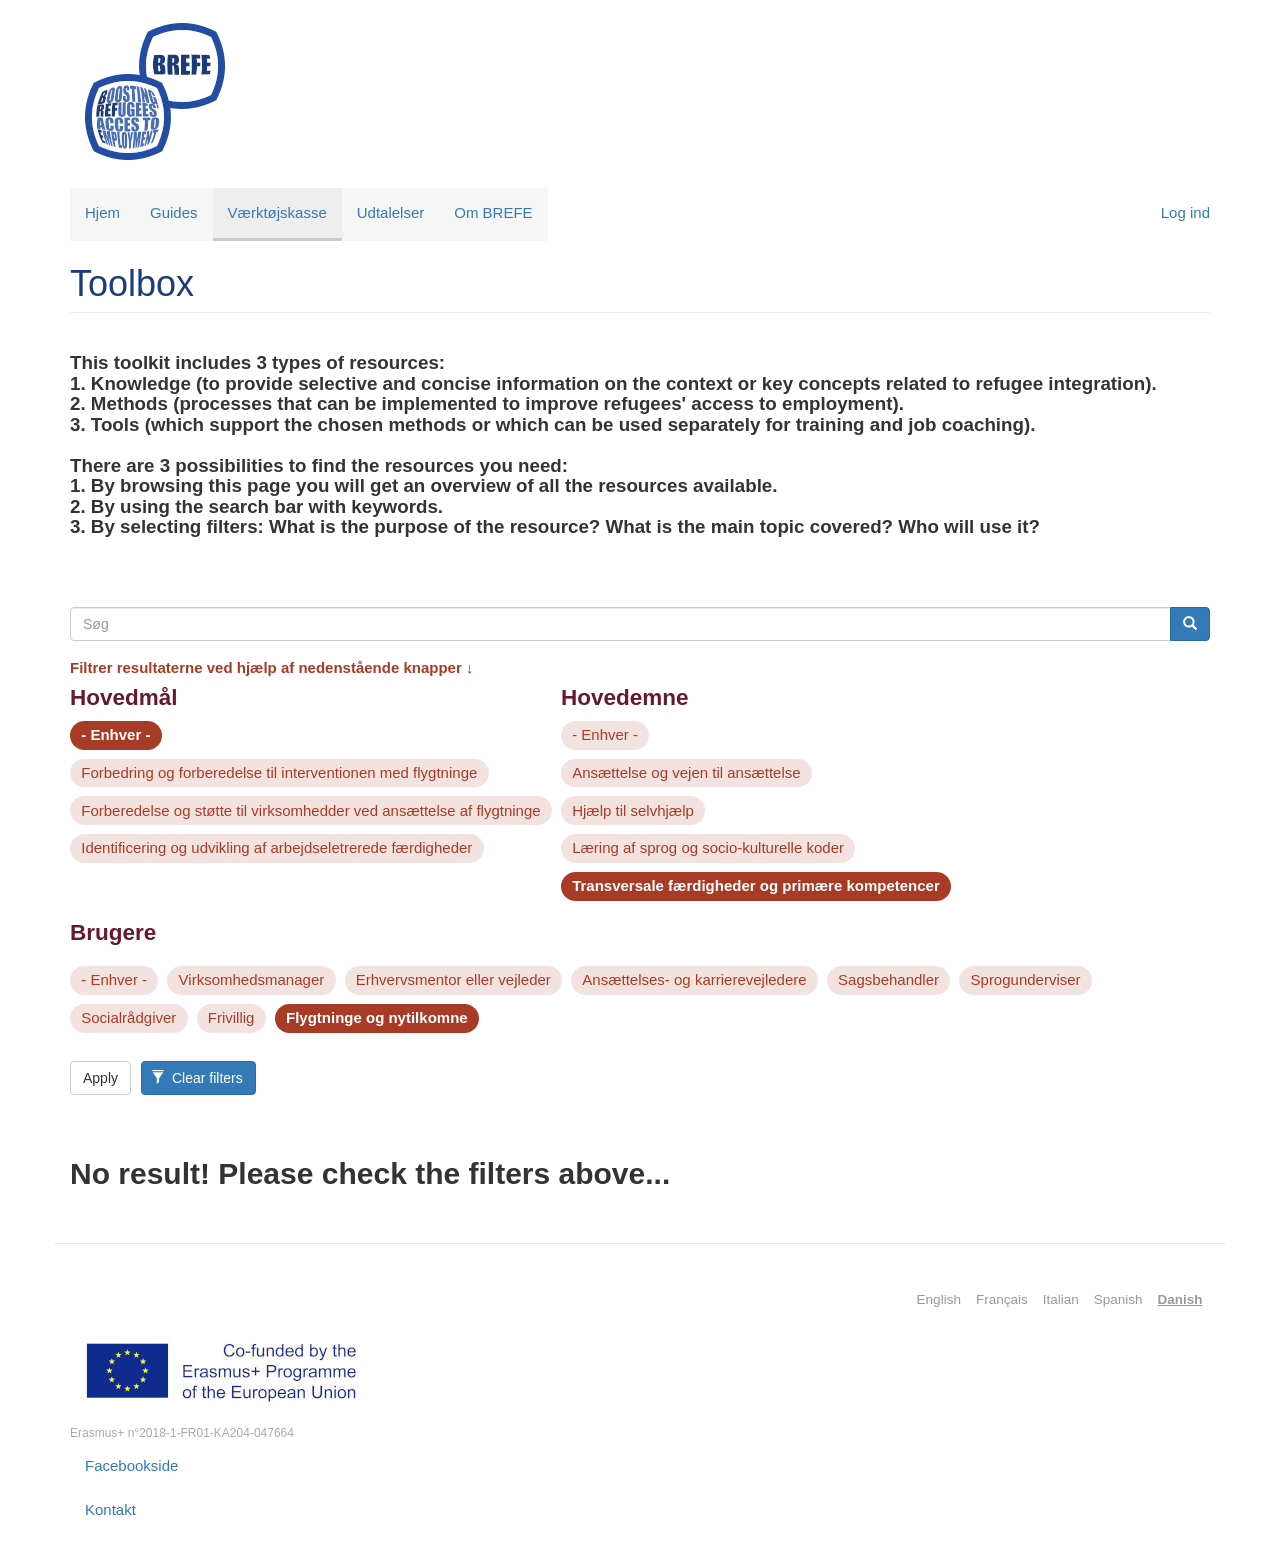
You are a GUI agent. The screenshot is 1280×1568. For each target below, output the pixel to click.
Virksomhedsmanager (252, 979)
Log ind (1185, 212)
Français (1002, 1299)
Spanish (1118, 1299)
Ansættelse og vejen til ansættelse (686, 772)
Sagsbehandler (888, 979)
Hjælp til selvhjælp (633, 810)
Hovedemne (625, 697)
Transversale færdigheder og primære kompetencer (756, 885)
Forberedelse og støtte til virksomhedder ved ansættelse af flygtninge (310, 810)
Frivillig (231, 1017)
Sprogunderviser (1026, 979)
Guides (174, 212)
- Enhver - (115, 734)
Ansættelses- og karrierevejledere (694, 979)
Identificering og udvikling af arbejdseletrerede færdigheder (276, 847)
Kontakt (110, 1509)
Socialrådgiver (128, 1017)
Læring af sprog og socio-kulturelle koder (708, 847)
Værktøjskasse (277, 212)
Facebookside (131, 1465)
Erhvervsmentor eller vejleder (453, 979)
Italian (1061, 1299)
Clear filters (197, 1078)
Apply (100, 1078)
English (939, 1299)
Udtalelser (391, 212)
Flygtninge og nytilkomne (377, 1017)
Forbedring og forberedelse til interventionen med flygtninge (279, 772)
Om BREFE (493, 212)
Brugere (113, 932)
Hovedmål (124, 697)
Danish (1179, 1299)
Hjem (102, 212)
